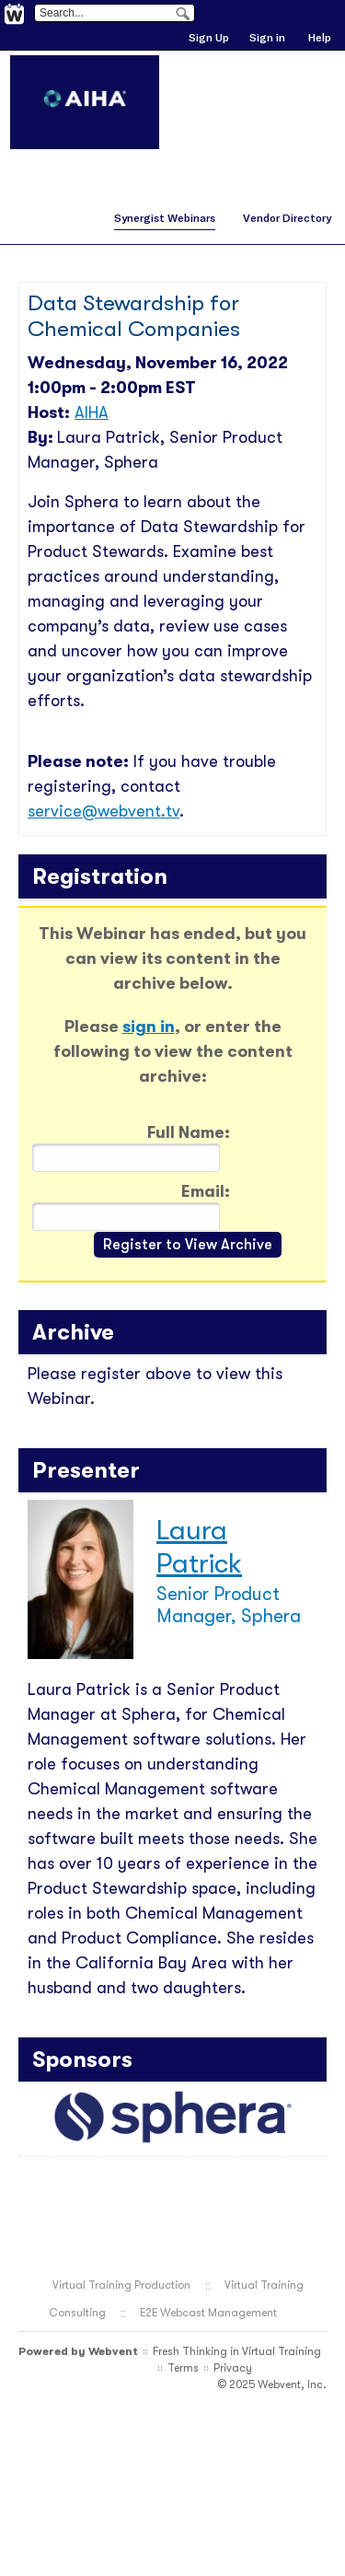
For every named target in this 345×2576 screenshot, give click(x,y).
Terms (183, 2367)
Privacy (232, 2367)
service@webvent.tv (103, 811)
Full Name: (188, 1132)
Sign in (267, 37)
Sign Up (209, 37)
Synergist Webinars (164, 218)
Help (319, 37)
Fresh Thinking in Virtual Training (237, 2351)
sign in (148, 1026)
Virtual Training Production (121, 2285)
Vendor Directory (287, 218)
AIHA (92, 412)
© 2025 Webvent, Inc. (272, 2384)
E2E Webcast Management (208, 2312)
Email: (205, 1191)
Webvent (113, 2351)
